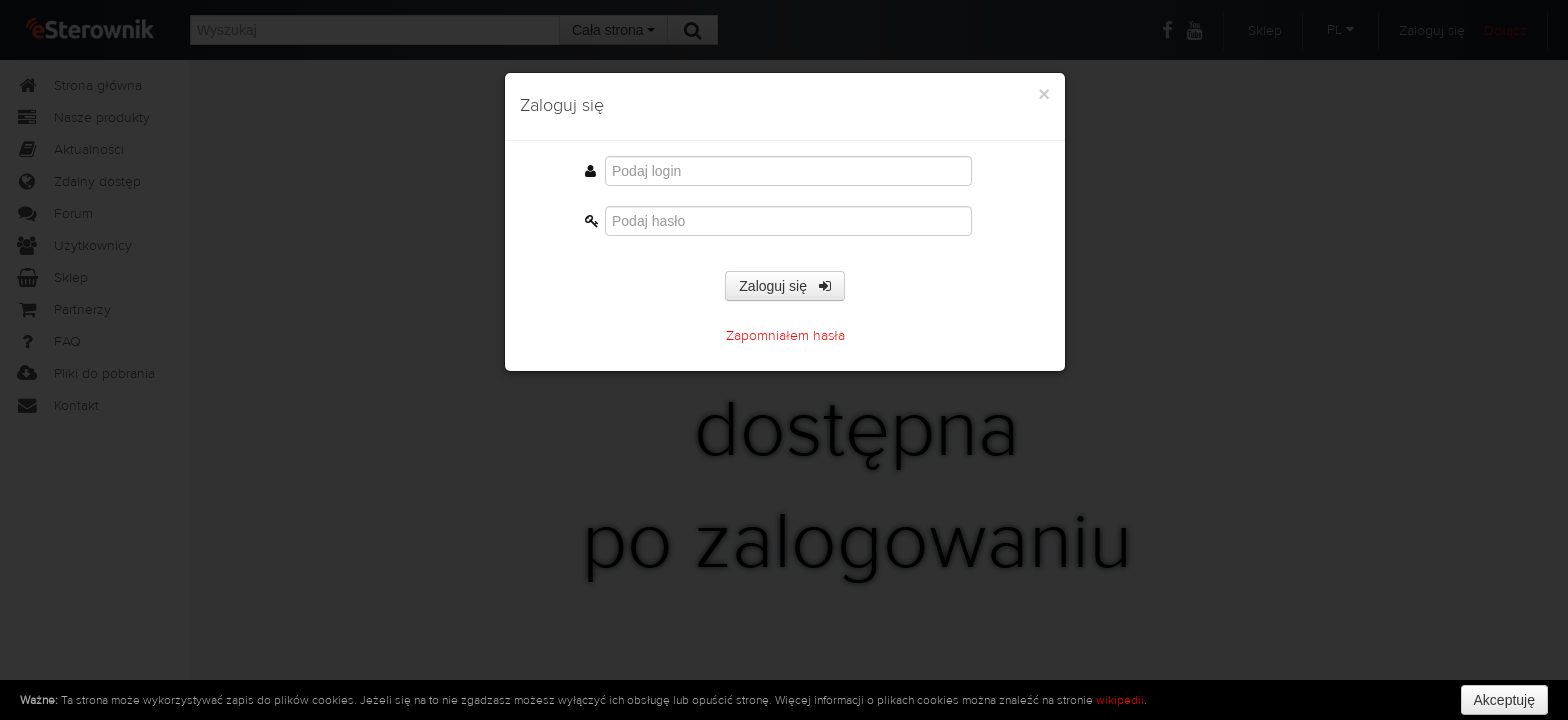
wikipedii (1120, 700)
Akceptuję (1504, 700)
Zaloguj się (784, 286)
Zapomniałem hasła (785, 336)
